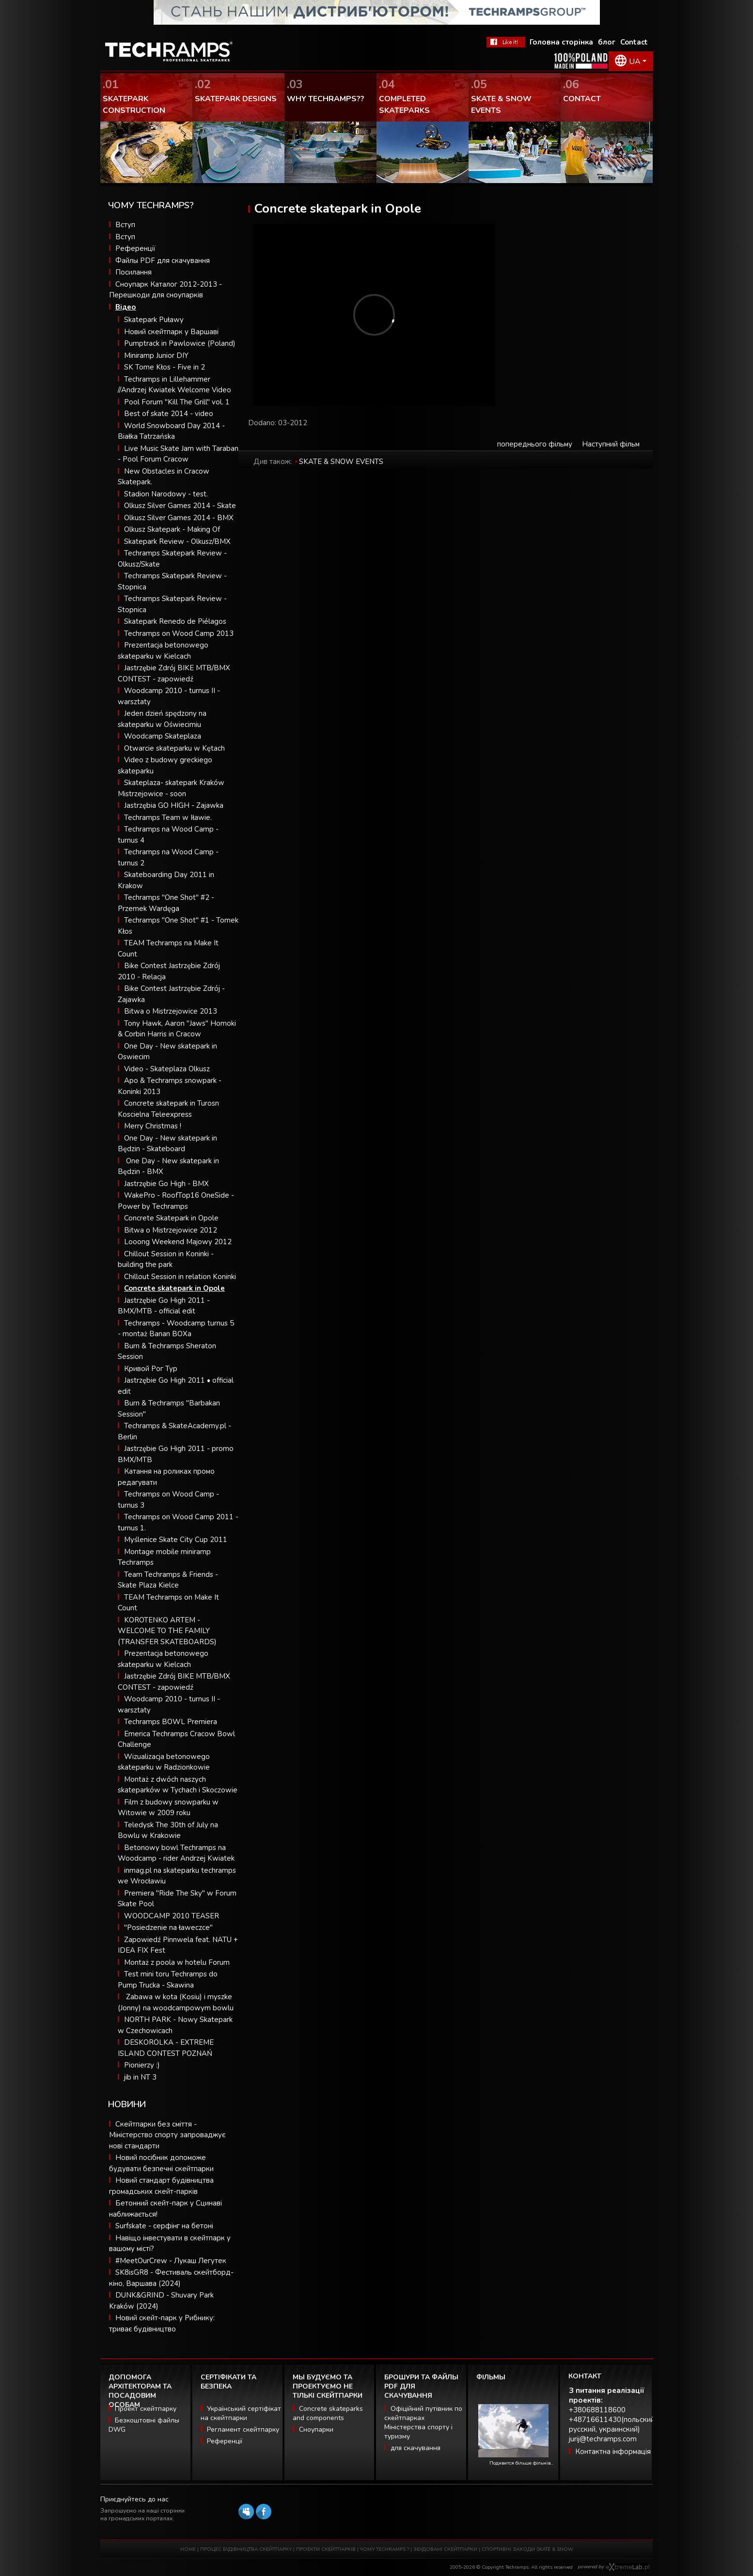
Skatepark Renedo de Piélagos (175, 621)
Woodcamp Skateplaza (162, 736)
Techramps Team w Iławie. (168, 817)
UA (635, 61)
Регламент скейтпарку (243, 2429)
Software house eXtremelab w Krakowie (627, 2567)
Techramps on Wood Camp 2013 (179, 633)
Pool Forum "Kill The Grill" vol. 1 (177, 402)
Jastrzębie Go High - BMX (166, 1183)
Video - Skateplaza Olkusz (167, 1069)
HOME (188, 2549)
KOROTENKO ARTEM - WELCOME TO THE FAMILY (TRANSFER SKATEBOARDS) (167, 1631)
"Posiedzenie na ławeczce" (168, 1927)
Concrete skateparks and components (328, 2413)
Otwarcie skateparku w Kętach (174, 748)
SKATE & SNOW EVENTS (341, 461)
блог (606, 42)
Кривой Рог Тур (150, 1368)
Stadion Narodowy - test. (166, 494)
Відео (125, 307)
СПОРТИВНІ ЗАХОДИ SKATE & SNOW (527, 2549)
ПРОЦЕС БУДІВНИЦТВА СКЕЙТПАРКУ (246, 2549)
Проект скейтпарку (145, 2408)
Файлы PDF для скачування (162, 260)
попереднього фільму (534, 444)
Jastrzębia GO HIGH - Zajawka (173, 805)
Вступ (125, 225)
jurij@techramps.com (603, 2439)
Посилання (133, 272)
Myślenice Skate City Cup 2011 (175, 1539)
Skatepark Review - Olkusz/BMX (177, 541)
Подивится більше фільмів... (521, 2463)
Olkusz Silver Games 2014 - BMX (179, 518)
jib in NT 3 (140, 2077)
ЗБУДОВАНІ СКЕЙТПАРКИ (445, 2549)
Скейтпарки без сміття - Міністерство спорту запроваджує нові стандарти (167, 2135)
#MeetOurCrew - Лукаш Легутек (170, 2261)
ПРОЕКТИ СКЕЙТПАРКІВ (326, 2549)
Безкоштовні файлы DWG (144, 2425)
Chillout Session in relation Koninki (180, 1276)
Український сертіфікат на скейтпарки (241, 2413)
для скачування (415, 2448)
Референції (135, 248)
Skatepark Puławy (154, 319)
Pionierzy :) (142, 2065)
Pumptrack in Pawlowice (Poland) (179, 343)
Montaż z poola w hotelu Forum (177, 1962)
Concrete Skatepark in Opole (171, 1218)
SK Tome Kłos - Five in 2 (164, 367)
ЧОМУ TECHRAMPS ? (385, 2549)
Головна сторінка (561, 42)
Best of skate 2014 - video (168, 413)
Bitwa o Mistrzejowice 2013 (170, 1011)
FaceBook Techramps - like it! (505, 42)
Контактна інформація (613, 2451)
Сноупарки (316, 2429)
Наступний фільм (611, 444)
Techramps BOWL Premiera (170, 1722)
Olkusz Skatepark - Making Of (172, 529)
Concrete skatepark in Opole (174, 1288)
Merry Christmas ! (152, 1126)
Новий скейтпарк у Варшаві (171, 332)
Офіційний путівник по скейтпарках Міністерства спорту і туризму (423, 2422)
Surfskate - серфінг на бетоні (164, 2226)
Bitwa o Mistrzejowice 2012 (170, 1230)
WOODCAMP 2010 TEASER (171, 1916)
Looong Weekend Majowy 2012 (178, 1242)
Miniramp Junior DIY (156, 355)
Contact (634, 42)
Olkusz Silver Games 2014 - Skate (180, 505)
